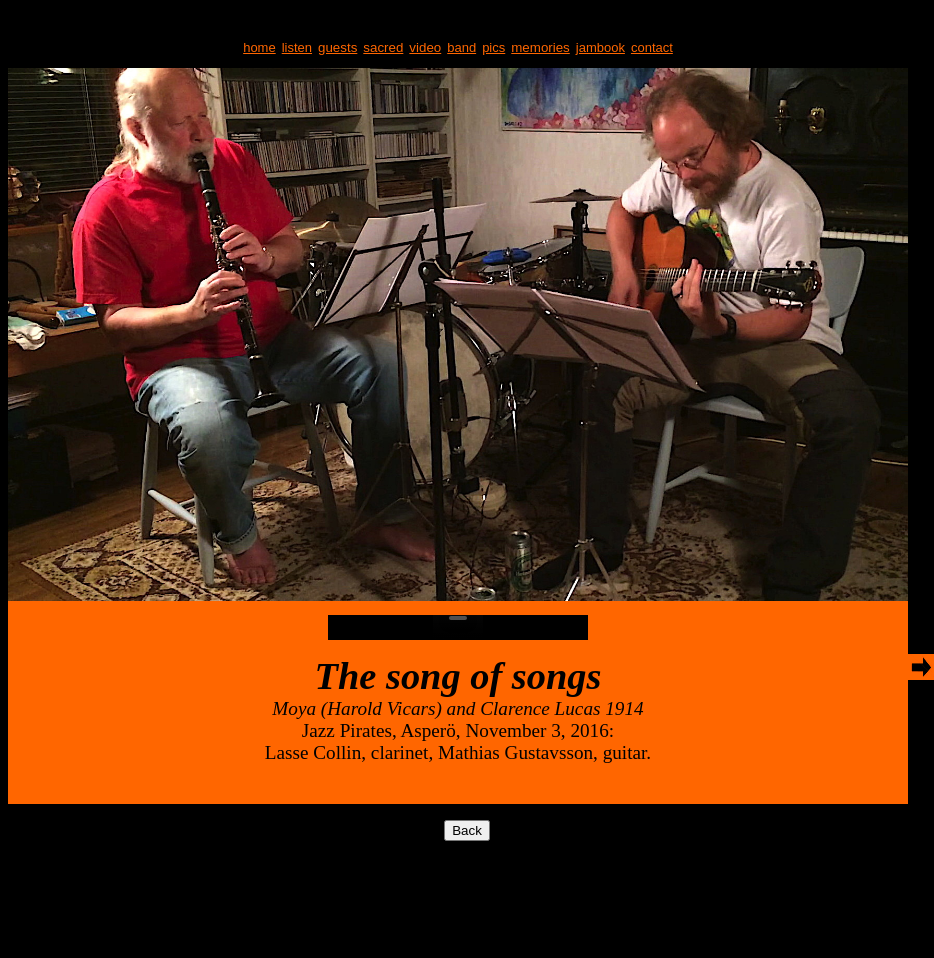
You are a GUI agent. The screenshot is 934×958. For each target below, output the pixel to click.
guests (337, 47)
